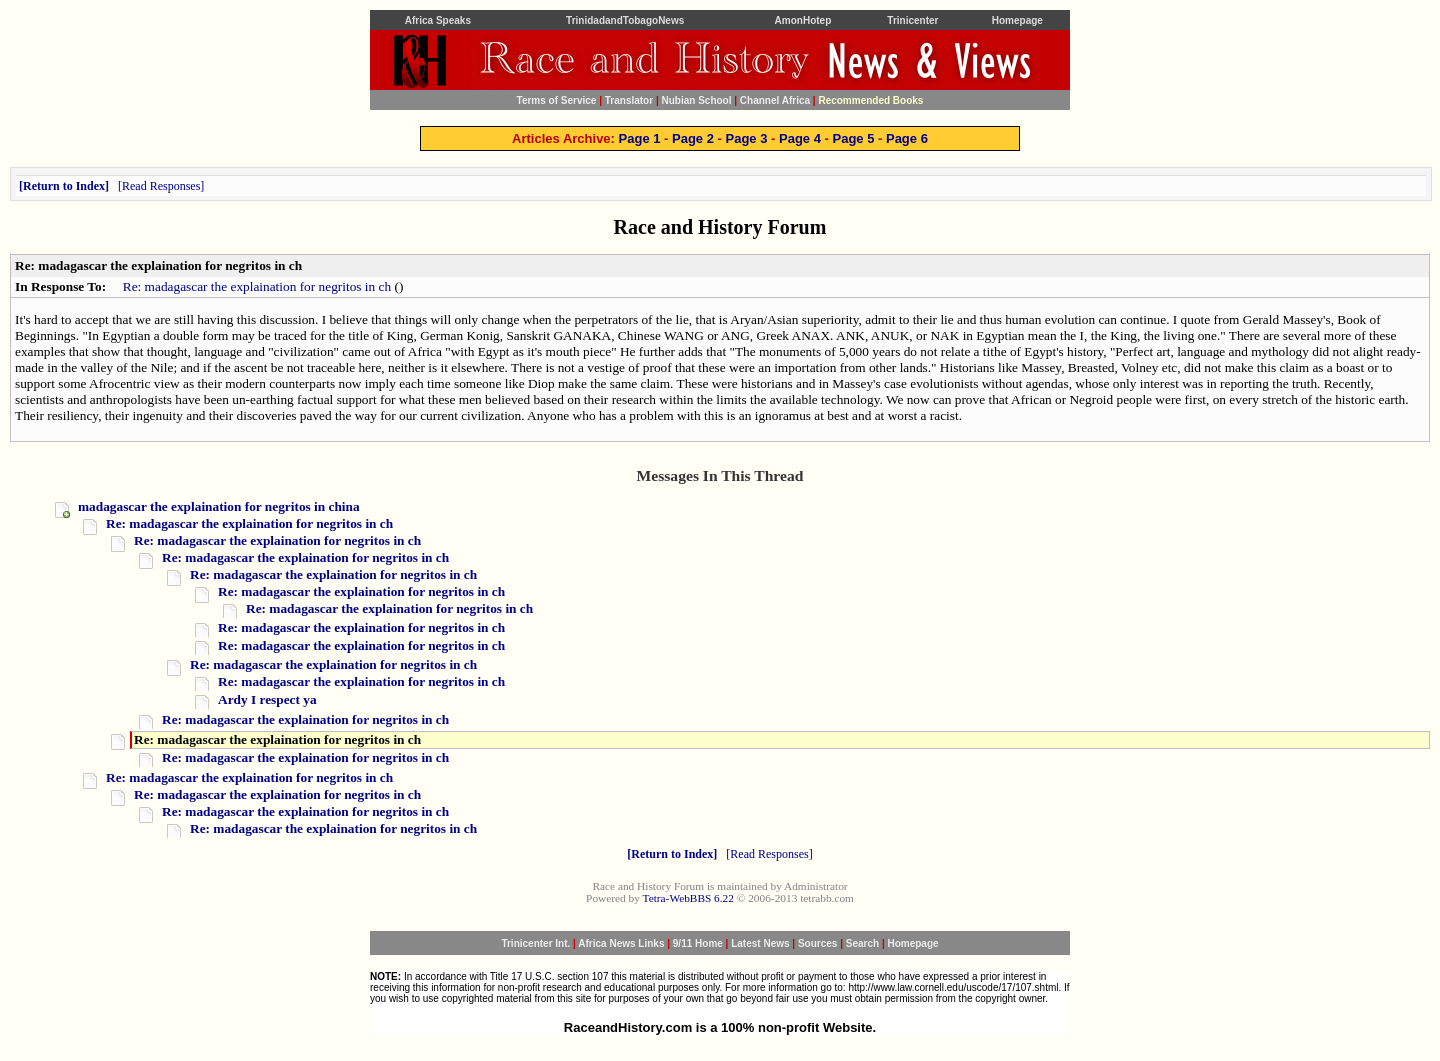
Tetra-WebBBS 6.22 (688, 898)
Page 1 (640, 138)
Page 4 (800, 138)
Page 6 (907, 138)
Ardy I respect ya (267, 699)
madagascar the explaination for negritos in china (219, 506)
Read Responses (161, 186)
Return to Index (64, 186)
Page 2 (693, 138)
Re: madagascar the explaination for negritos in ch (257, 286)
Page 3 (747, 138)
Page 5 (853, 138)
